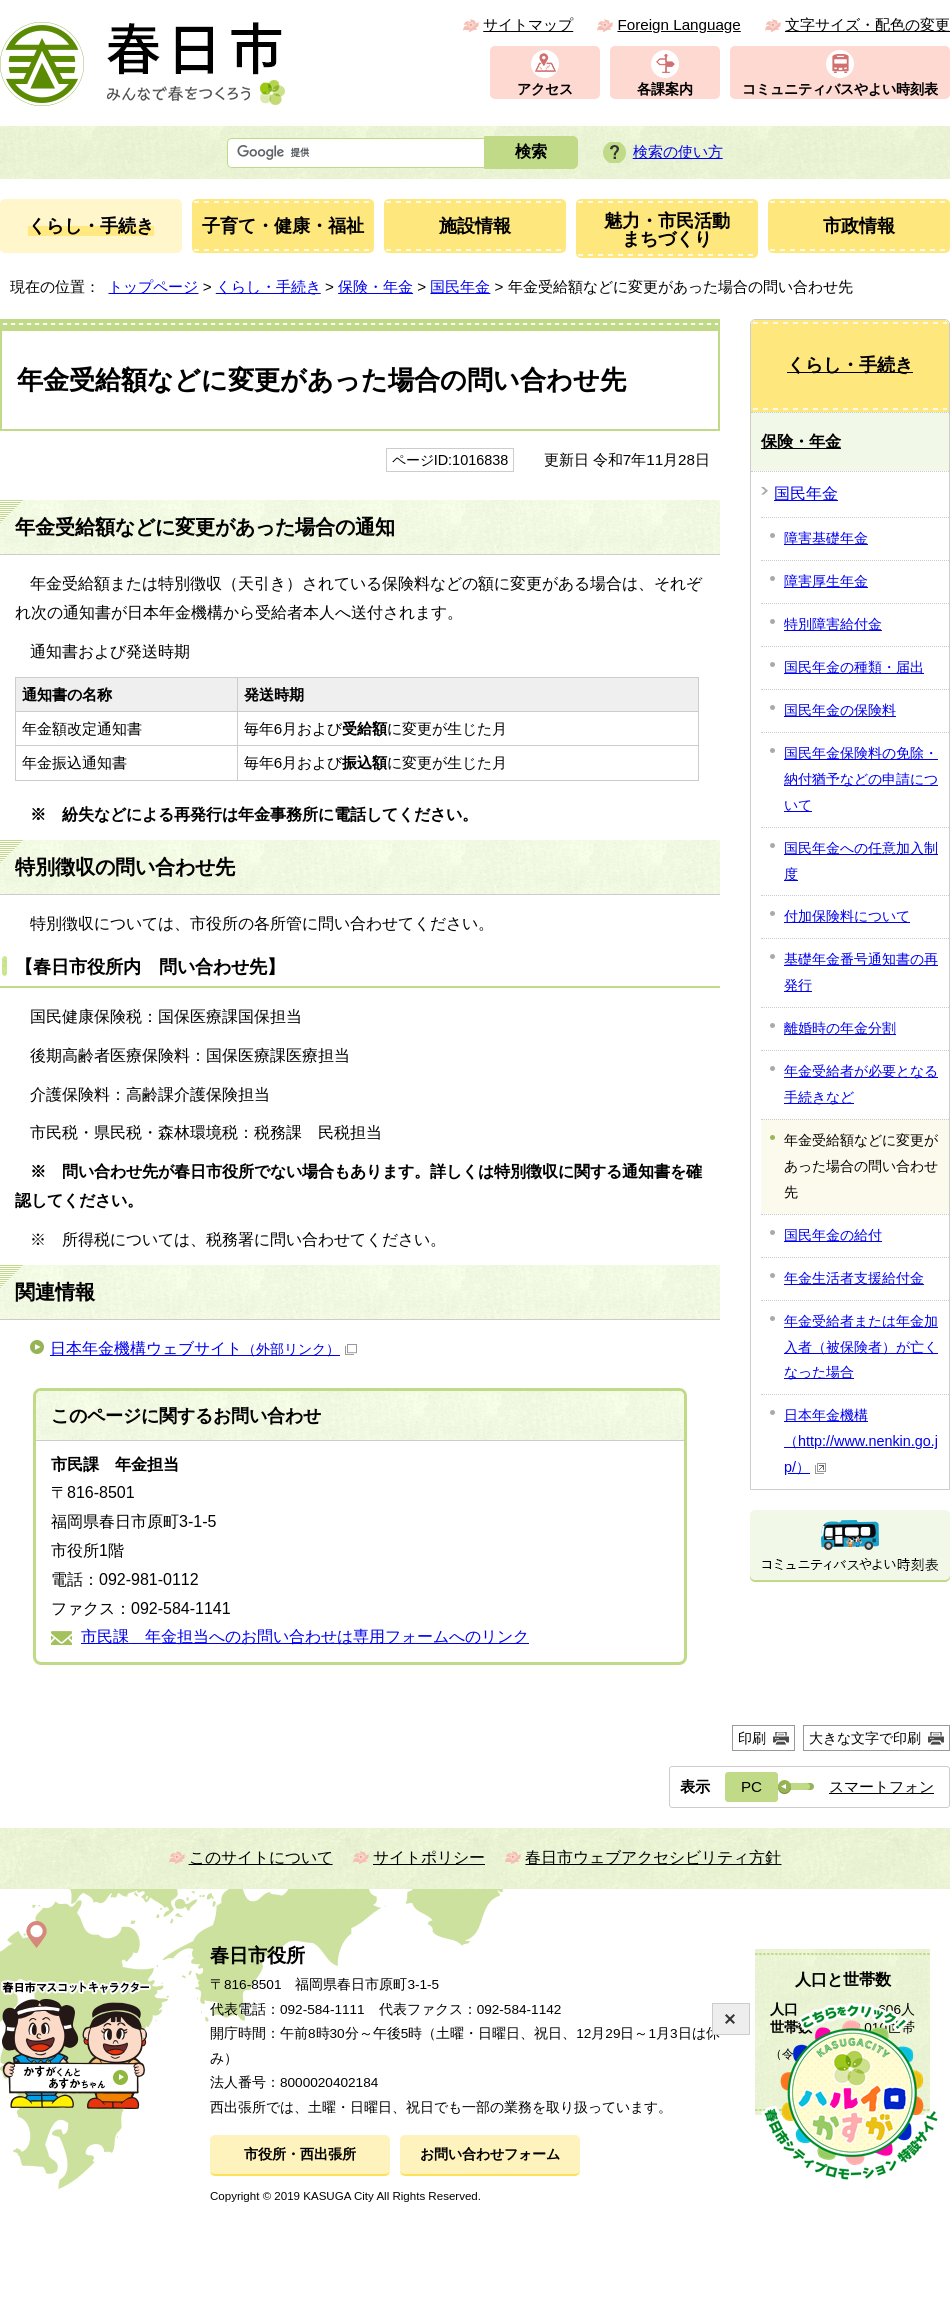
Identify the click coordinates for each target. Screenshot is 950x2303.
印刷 (752, 1738)
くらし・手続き (268, 286)
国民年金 (460, 286)
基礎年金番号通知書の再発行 (861, 972)
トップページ (153, 286)
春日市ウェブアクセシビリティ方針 (653, 1857)
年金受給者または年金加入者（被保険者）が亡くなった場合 (861, 1347)
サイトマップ (528, 24)
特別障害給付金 (833, 624)
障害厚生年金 (826, 581)
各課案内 (665, 89)
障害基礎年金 (826, 538)
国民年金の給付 (833, 1235)
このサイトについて (261, 1857)
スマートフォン (881, 1786)
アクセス (545, 89)
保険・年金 (375, 286)
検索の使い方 (678, 151)
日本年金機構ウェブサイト (203, 1348)
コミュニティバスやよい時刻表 (840, 89)
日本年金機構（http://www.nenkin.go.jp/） (861, 1441)
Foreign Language (678, 24)
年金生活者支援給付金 (854, 1278)
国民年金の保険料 (840, 710)
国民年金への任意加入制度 (861, 861)
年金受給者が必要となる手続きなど (861, 1084)
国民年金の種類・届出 (854, 667)
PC (751, 1786)
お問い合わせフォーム (490, 2154)
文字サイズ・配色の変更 (867, 24)
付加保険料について (847, 916)
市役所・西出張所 (300, 2154)
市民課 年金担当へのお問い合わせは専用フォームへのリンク (305, 1636)
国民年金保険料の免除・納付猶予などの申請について (861, 779)
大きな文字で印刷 (865, 1738)
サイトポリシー (429, 1857)
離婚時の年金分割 (840, 1028)
